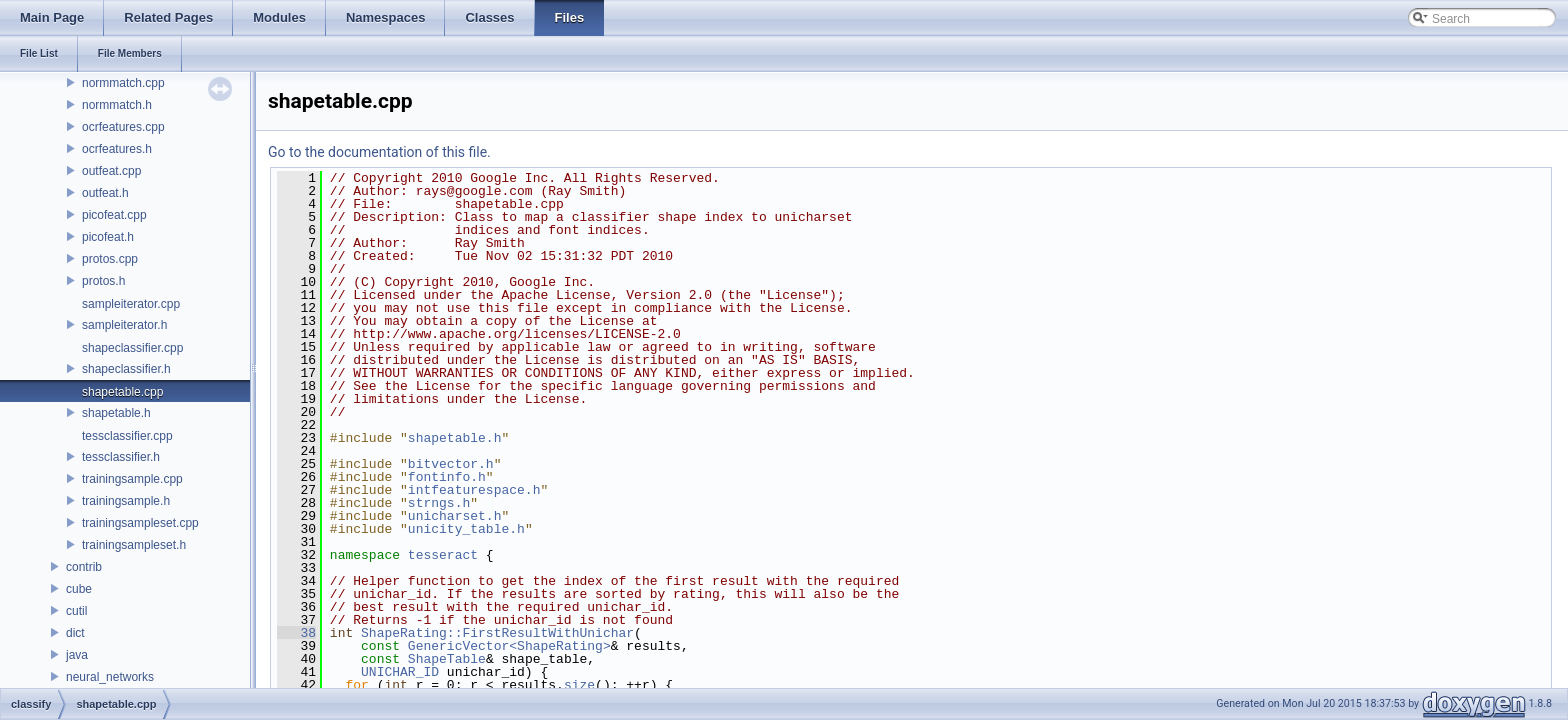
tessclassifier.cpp (127, 436)
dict (75, 633)
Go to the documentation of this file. (379, 152)
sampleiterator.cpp (131, 304)
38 (296, 633)
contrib (84, 567)
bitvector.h (451, 464)
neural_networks (110, 677)
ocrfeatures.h (117, 149)
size (579, 685)
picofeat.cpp (114, 215)
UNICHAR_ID (400, 672)
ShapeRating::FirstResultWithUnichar (497, 633)
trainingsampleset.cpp (140, 523)
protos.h (103, 281)
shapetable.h (116, 413)
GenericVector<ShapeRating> (509, 646)
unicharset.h (455, 516)
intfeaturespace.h (474, 490)
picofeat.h (108, 237)
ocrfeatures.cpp (123, 127)
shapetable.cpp (122, 392)
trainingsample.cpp (132, 479)
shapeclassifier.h (126, 369)
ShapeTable (447, 659)
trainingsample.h (126, 501)
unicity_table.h (466, 529)
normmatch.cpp (123, 83)
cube (79, 589)
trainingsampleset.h (134, 545)
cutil (76, 611)
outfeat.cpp (111, 171)
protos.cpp (110, 259)
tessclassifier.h (121, 457)
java (77, 655)
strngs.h (439, 503)
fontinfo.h (447, 477)
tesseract (443, 555)
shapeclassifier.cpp (132, 348)
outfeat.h (105, 193)
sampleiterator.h (124, 325)
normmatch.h (117, 105)
